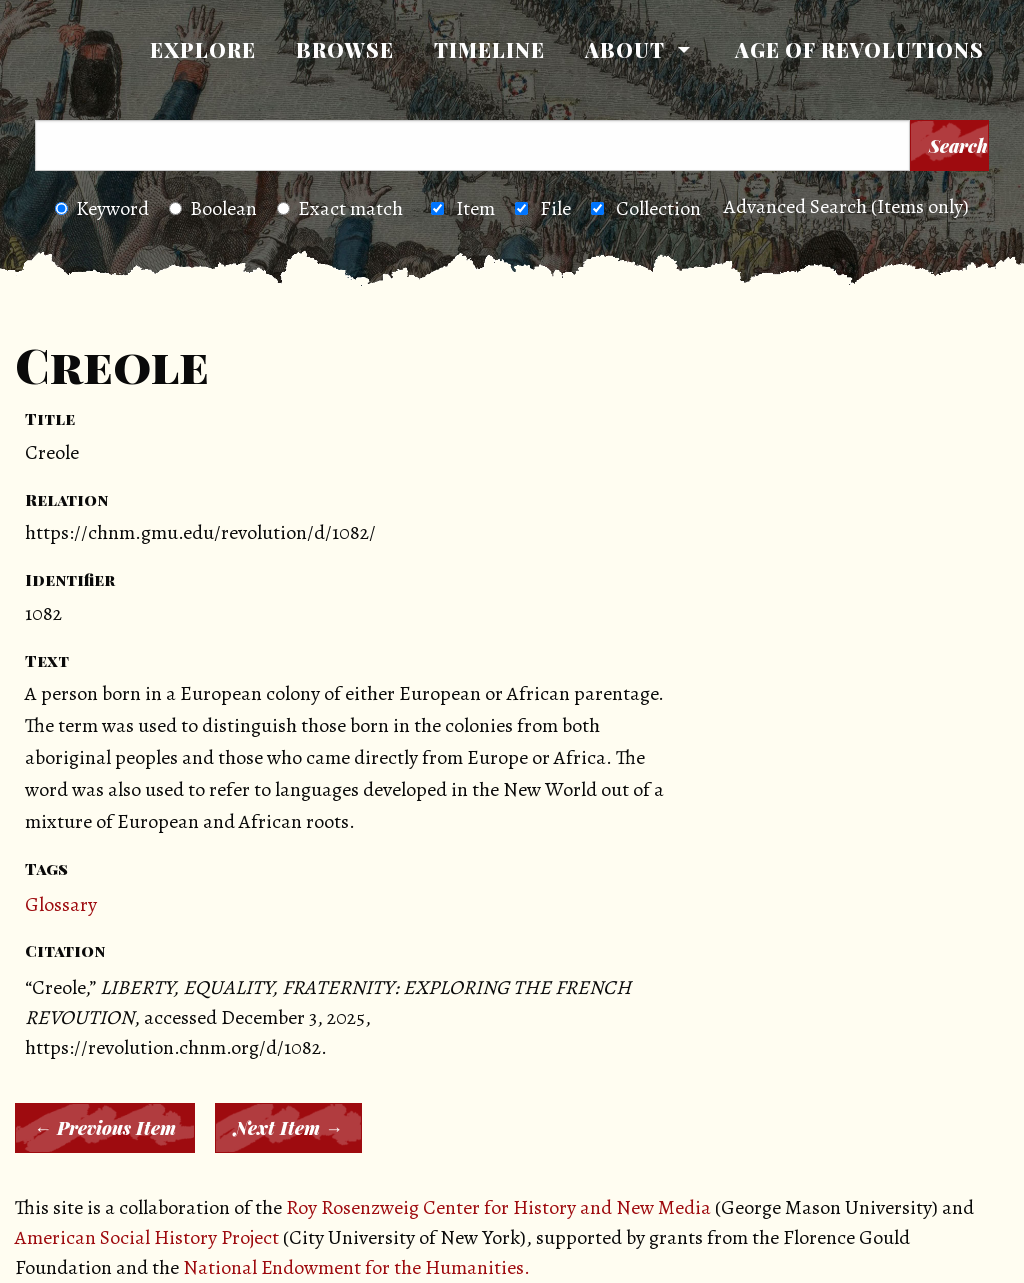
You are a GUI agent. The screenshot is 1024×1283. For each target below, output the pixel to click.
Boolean (213, 208)
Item (475, 208)
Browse (345, 49)
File (555, 208)
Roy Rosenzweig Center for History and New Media (498, 1207)
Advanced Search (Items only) (846, 206)
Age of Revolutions (859, 49)
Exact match (340, 208)
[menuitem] (203, 50)
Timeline (489, 49)
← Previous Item (105, 1128)
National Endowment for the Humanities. (356, 1267)
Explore (203, 49)
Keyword (102, 208)
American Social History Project (147, 1237)
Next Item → (288, 1128)
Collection (658, 208)
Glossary (61, 904)
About (625, 49)
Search (958, 146)
